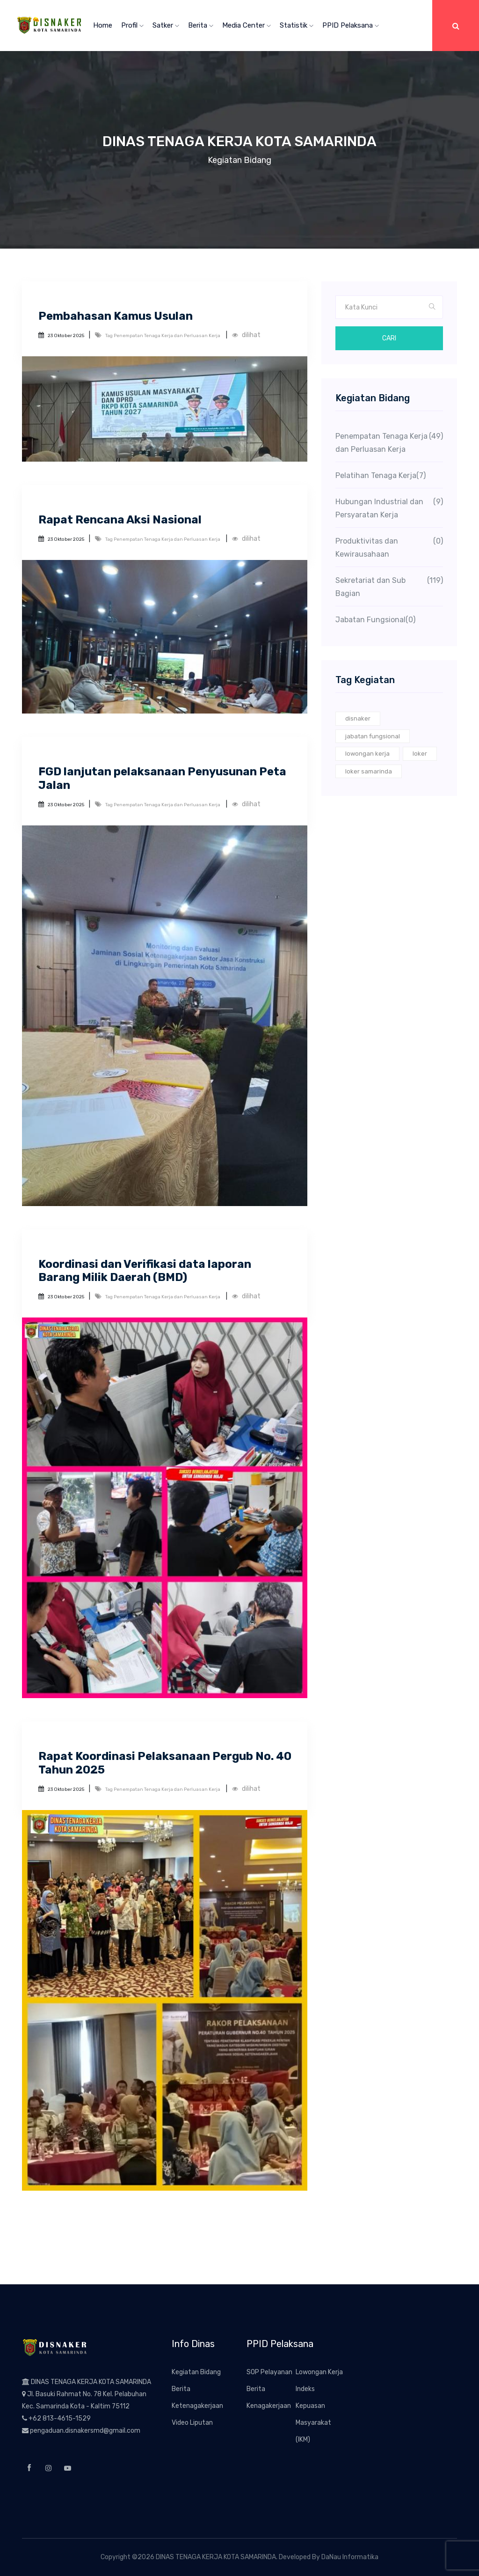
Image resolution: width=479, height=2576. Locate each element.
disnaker (357, 718)
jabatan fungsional (372, 736)
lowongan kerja (367, 753)
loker (420, 753)
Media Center (246, 25)
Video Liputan (192, 2423)
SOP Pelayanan (269, 2372)
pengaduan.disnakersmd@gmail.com (85, 2431)
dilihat (246, 335)
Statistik (296, 25)
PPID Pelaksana (350, 25)
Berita (200, 25)
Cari (389, 338)
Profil (132, 25)
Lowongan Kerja (319, 2372)
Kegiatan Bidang (196, 2372)
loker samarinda (368, 771)
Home (102, 25)
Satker (165, 25)
